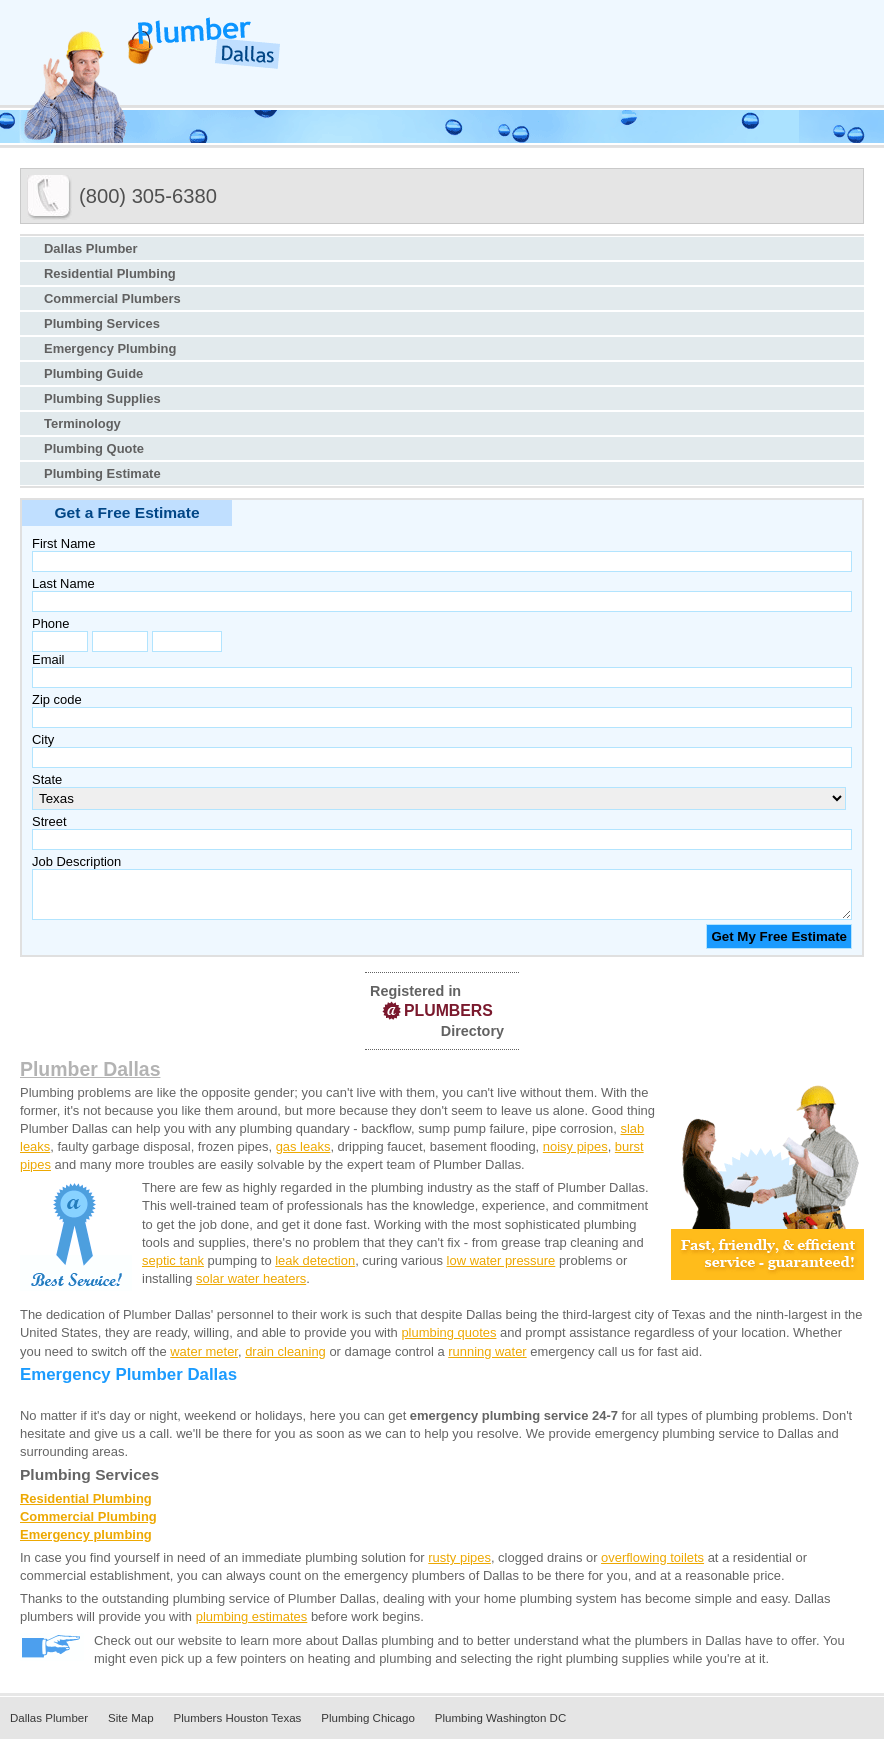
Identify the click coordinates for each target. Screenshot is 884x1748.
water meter (204, 1360)
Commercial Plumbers (112, 298)
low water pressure (501, 1269)
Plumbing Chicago (367, 1727)
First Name (63, 543)
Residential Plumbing (110, 273)
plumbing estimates (252, 1625)
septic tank (173, 1269)
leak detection (315, 1269)
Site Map (130, 1727)
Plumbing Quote (94, 448)
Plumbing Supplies (102, 398)
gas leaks (303, 1155)
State (47, 779)
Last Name (63, 583)
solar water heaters (251, 1287)
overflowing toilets (652, 1566)
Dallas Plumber (91, 248)
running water (487, 1360)
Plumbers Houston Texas (238, 1727)
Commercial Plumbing (88, 1525)
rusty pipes (459, 1566)
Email (48, 659)
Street (49, 821)
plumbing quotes (448, 1341)
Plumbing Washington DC (500, 1727)
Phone (50, 623)
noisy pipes (575, 1155)
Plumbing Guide (93, 373)
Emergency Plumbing (110, 348)
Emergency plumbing (86, 1543)
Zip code (57, 699)
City (43, 739)
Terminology (82, 423)
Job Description (76, 861)
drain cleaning (285, 1360)
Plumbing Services (102, 323)
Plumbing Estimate (102, 473)
